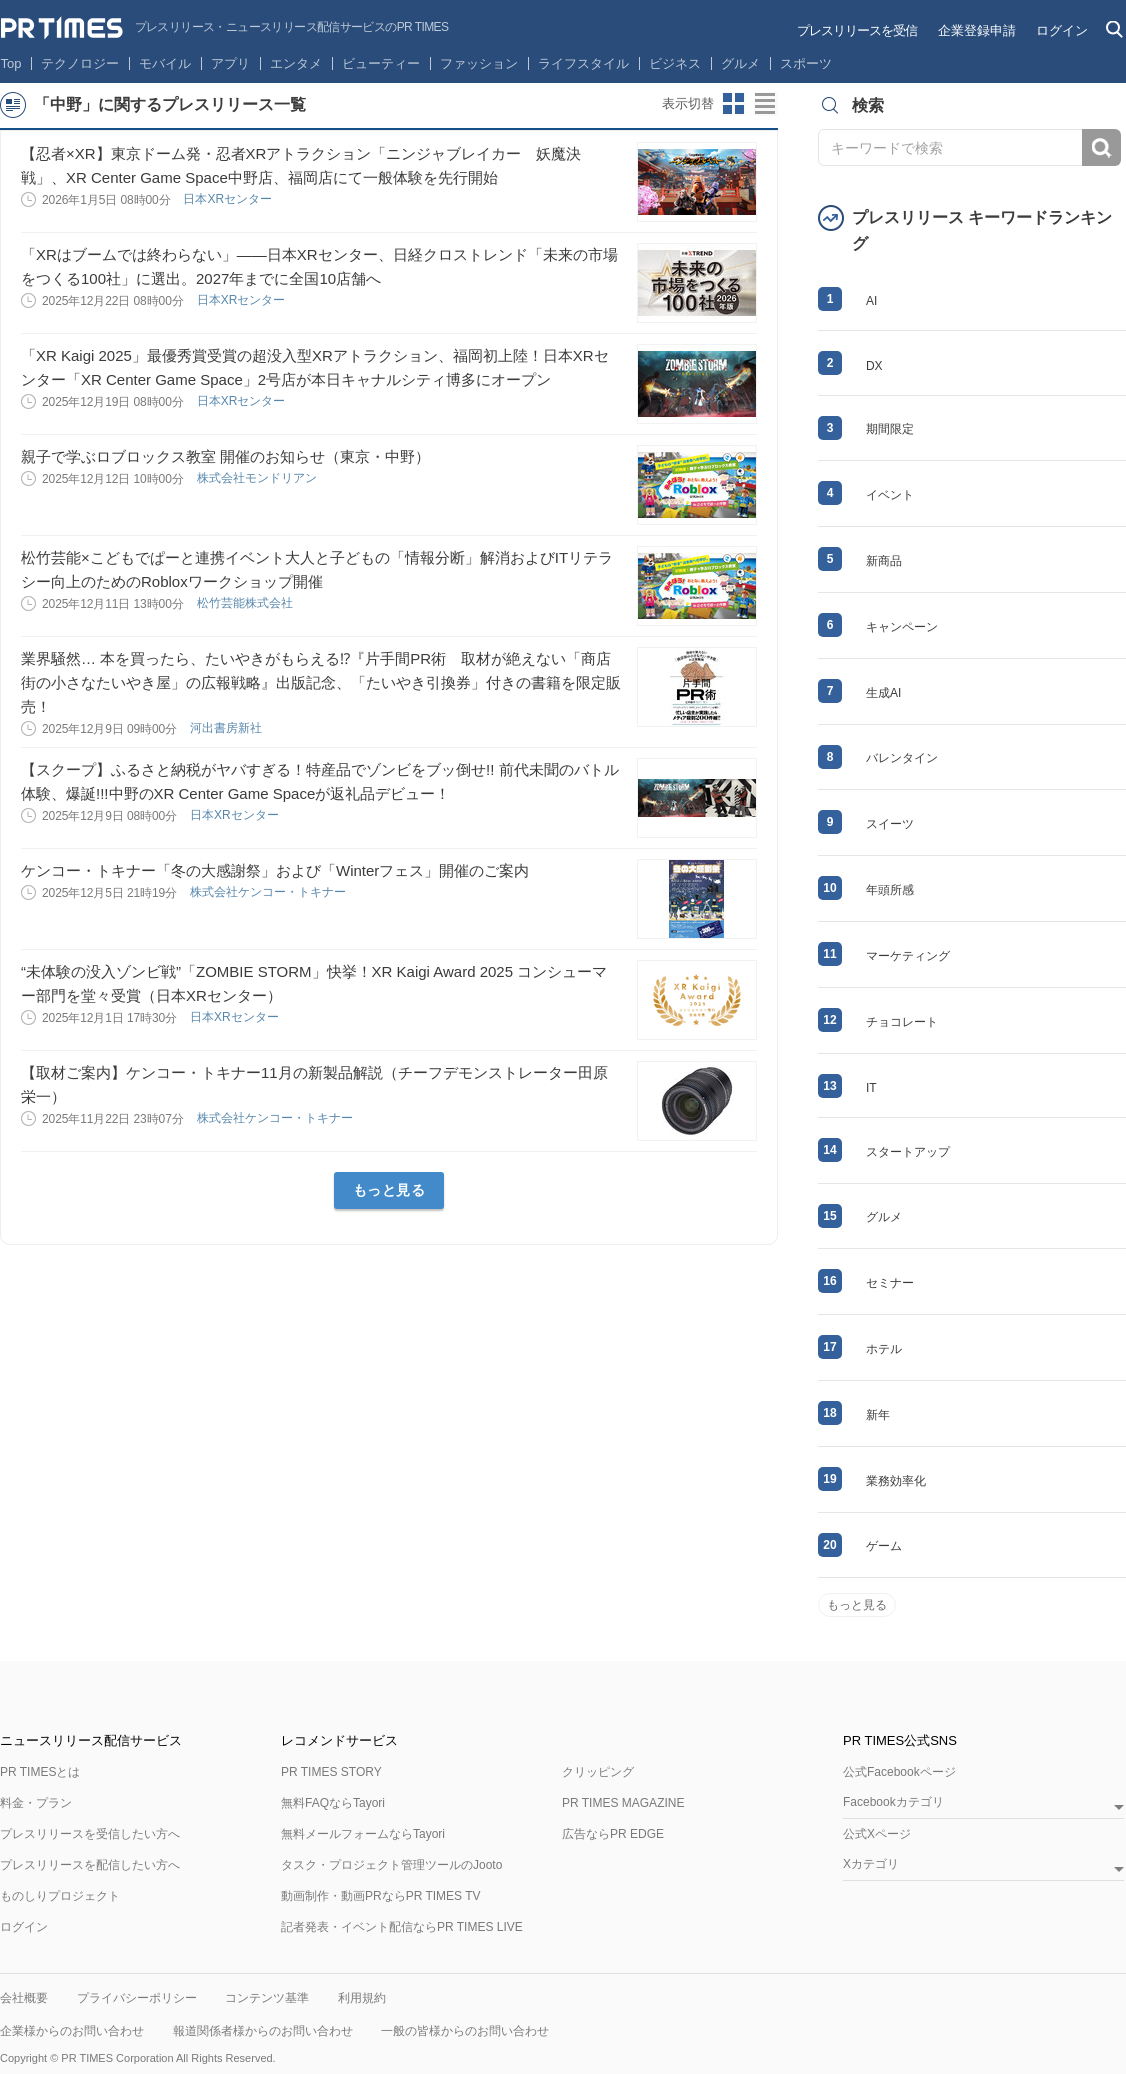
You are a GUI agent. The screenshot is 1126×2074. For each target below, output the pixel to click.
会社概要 (24, 1998)
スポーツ (806, 63)
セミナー (890, 1283)
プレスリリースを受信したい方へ (90, 1834)
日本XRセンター (229, 199)
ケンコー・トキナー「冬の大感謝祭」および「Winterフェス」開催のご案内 (275, 870)
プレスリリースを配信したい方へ (90, 1865)
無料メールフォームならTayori (363, 1834)
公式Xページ (877, 1834)
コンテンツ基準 (267, 1998)
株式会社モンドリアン (258, 478)
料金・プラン (36, 1803)
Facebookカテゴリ (893, 1802)
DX (874, 366)
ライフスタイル (583, 63)
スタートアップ (908, 1152)
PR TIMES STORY (331, 1772)
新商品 (884, 561)
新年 (878, 1415)
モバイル (165, 63)
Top (11, 63)
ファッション (479, 63)
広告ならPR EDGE (613, 1834)
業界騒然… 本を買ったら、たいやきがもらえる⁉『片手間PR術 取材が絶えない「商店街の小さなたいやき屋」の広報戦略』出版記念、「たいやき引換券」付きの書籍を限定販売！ (321, 682)
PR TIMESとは (40, 1772)
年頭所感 (890, 890)
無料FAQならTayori (333, 1803)
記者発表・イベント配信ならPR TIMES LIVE (402, 1927)
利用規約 (362, 1998)
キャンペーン (902, 627)
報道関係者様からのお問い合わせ (263, 2031)
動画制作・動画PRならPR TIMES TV (381, 1896)
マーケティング (908, 956)
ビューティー (381, 63)
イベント (890, 495)
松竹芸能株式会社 (246, 603)
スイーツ (890, 824)
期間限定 (890, 429)
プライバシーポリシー (137, 1998)
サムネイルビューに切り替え (734, 104)
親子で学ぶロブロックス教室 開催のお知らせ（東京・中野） (225, 456)
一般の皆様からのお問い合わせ (465, 2031)
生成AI (883, 693)
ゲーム (884, 1546)
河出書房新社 (227, 728)
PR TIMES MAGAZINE (623, 1803)
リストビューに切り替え (766, 104)
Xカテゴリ (871, 1864)
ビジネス (675, 63)
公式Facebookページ (899, 1772)
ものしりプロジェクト (60, 1896)
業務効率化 (896, 1481)
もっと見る (389, 1190)
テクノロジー (80, 63)
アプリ (230, 63)
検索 (1101, 147)
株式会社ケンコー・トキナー (269, 892)
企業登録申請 (977, 30)
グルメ (740, 63)
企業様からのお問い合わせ (72, 2031)
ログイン (1062, 30)
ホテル (884, 1349)
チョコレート (902, 1022)
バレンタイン (902, 758)
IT (871, 1088)
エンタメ (296, 63)
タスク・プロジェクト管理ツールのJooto (391, 1865)
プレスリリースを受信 (857, 30)
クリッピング (598, 1772)
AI (871, 301)
